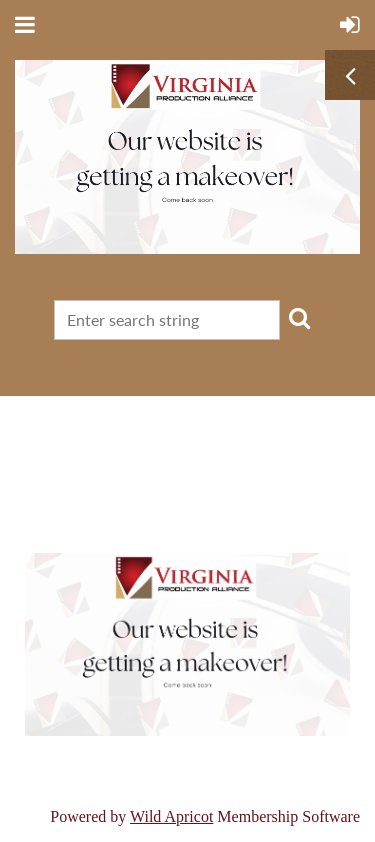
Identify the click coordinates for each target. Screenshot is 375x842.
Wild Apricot (171, 816)
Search (299, 318)
